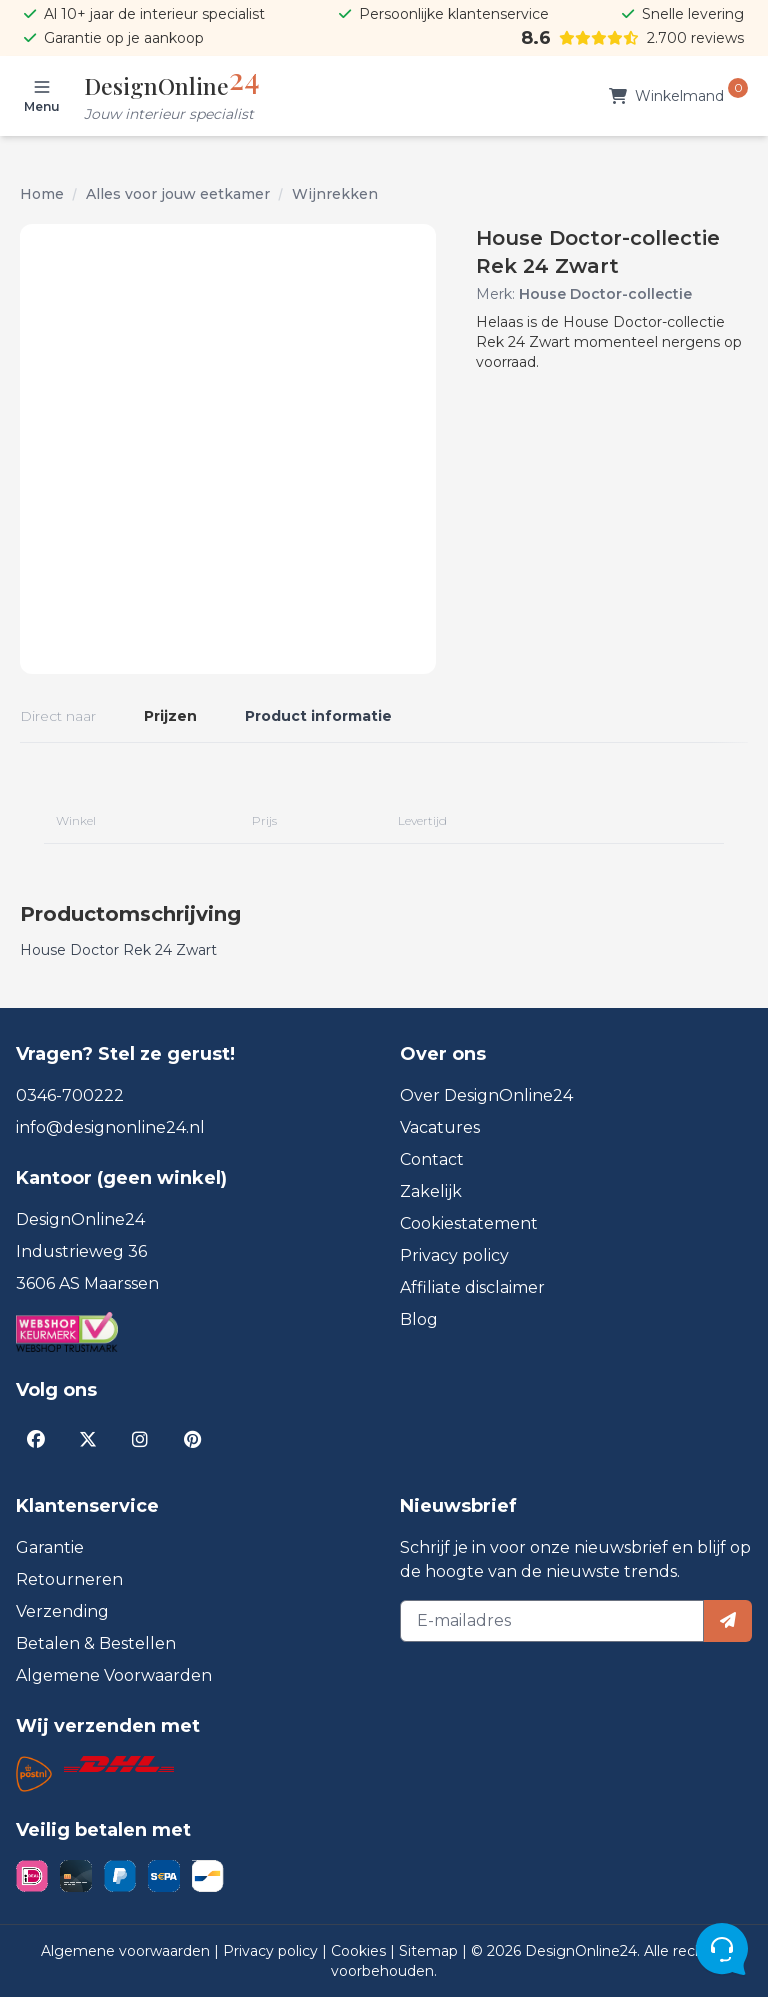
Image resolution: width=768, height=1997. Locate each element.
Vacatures (440, 1127)
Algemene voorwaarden (127, 1951)
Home (42, 194)
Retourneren (69, 1579)
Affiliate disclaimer (472, 1287)
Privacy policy (454, 1255)
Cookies (360, 1951)
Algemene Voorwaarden (114, 1675)
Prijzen (170, 716)
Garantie (50, 1547)
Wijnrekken (335, 194)
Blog (419, 1319)
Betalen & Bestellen (96, 1643)
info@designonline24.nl (110, 1127)
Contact (432, 1159)
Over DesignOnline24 (486, 1095)
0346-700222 (70, 1095)
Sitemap (430, 1951)
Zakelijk (431, 1191)
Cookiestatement (469, 1223)
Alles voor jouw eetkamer (178, 194)
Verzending (62, 1611)
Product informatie (318, 716)
